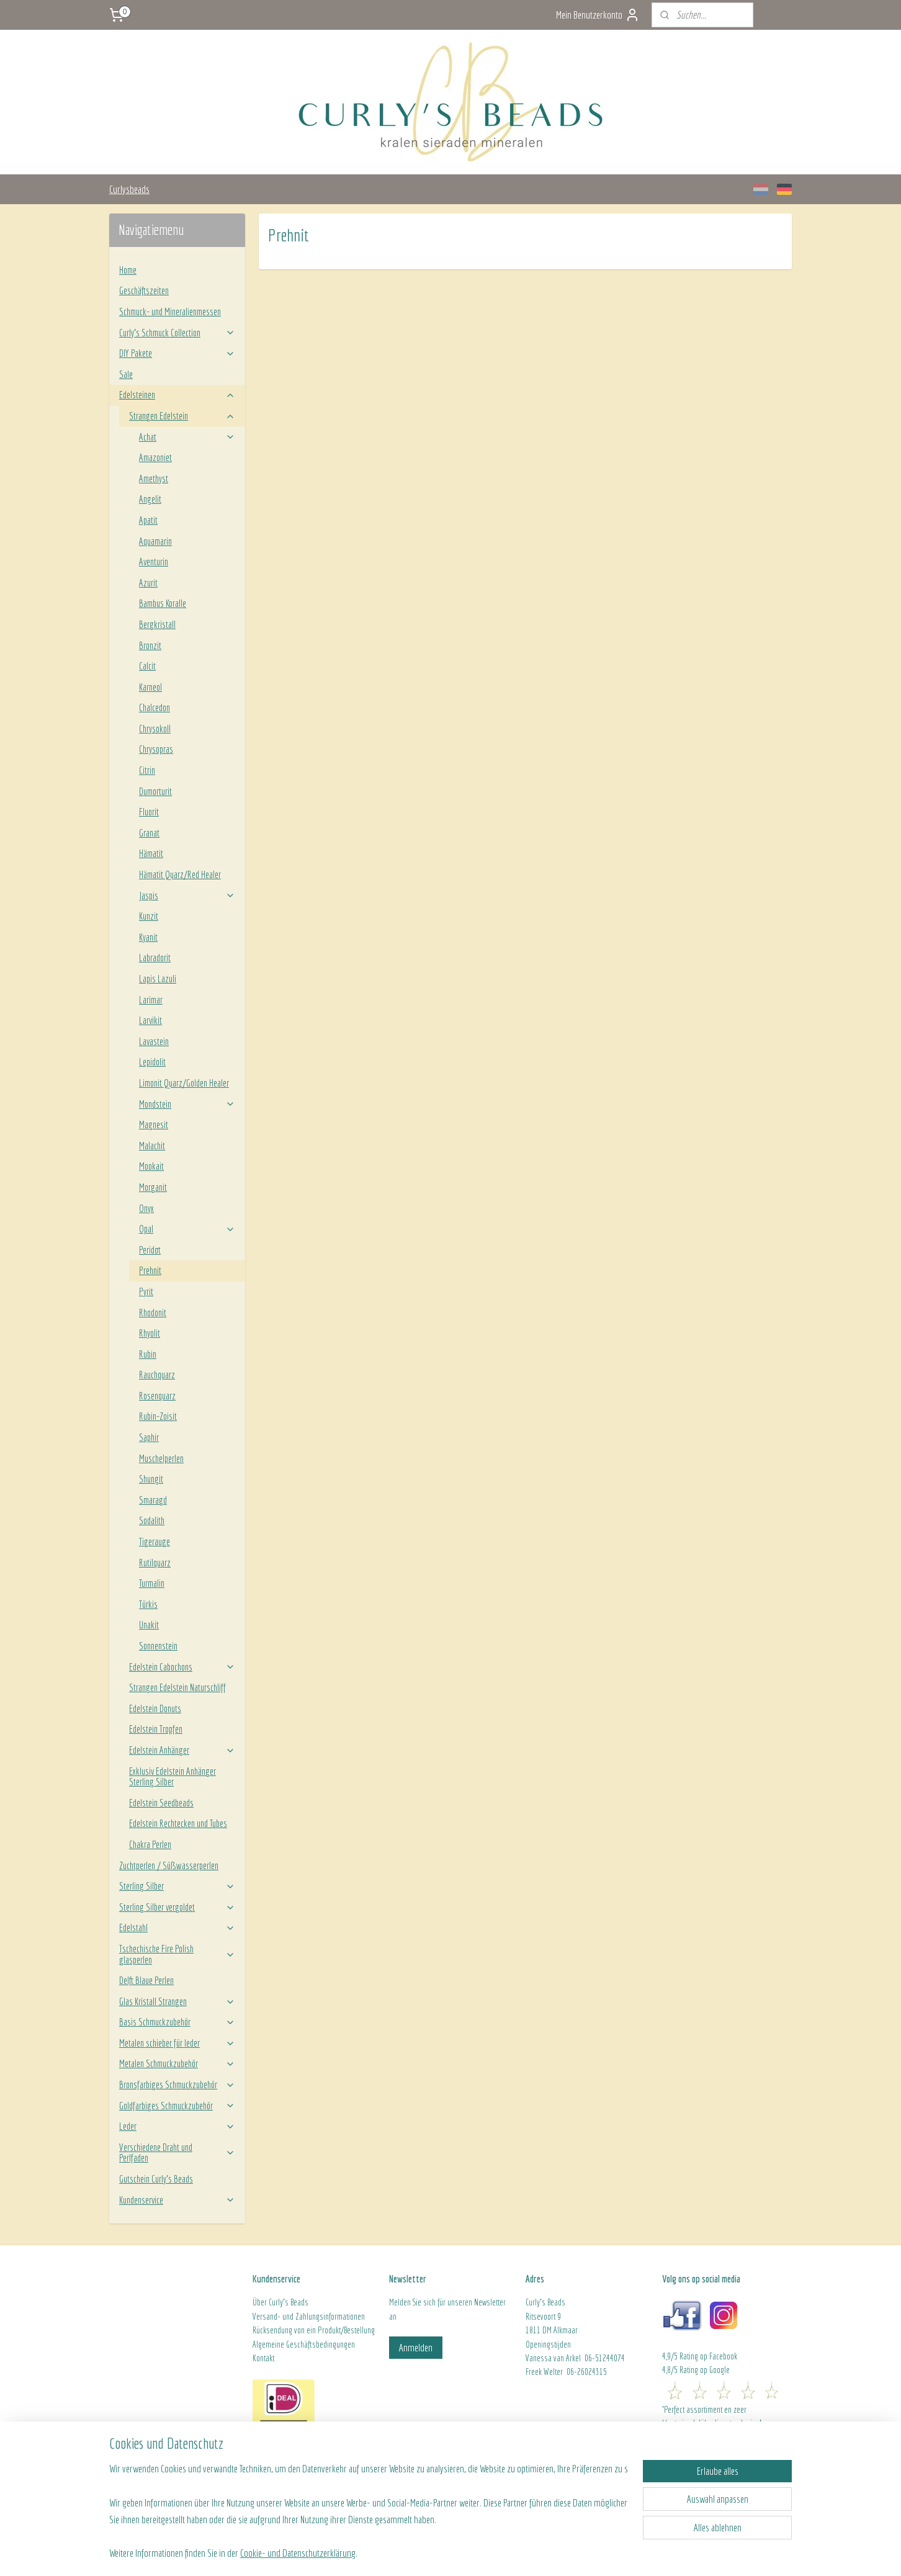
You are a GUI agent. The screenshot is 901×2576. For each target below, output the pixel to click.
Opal (187, 1228)
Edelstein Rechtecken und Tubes (178, 1823)
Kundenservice (177, 2200)
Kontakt (263, 2358)
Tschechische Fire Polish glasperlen (177, 1954)
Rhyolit (149, 1333)
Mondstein (187, 1104)
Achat (187, 436)
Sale (126, 374)
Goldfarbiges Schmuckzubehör (177, 2105)
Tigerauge (154, 1541)
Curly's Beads (288, 2302)
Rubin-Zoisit (158, 1416)
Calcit (147, 665)
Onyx (146, 1208)
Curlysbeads (129, 189)
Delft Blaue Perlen (146, 1980)
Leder (177, 2126)
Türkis (148, 1604)
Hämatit (151, 853)
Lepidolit (152, 1061)
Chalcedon (154, 707)
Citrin (147, 770)
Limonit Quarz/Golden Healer (184, 1082)
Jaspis (187, 895)
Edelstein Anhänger (182, 1750)
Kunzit (148, 916)
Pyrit (146, 1291)
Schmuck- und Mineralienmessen (170, 311)
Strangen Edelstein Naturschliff (177, 1687)
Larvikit (150, 1020)
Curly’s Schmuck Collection (177, 332)
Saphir (149, 1437)
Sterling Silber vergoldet (177, 1907)
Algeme (264, 2344)
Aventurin (153, 561)
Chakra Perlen (150, 1844)
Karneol (150, 687)
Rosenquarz (157, 1395)
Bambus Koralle (162, 603)
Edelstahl (177, 1927)
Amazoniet (155, 457)
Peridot (150, 1249)
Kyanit (148, 937)
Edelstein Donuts (155, 1708)
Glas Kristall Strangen (177, 2001)
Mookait (151, 1166)
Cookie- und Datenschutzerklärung (298, 2552)
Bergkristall (157, 624)
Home (128, 270)
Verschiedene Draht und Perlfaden (177, 2153)
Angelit (150, 499)
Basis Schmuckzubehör (177, 2021)
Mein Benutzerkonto (598, 14)
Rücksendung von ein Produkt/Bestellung (314, 2330)
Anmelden (416, 2347)
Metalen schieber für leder (177, 2043)
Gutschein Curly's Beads (156, 2178)
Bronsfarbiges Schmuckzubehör (177, 2084)
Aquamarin (155, 541)
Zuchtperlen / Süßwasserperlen (168, 1865)
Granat (149, 832)
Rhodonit (152, 1312)
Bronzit (150, 645)
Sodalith (151, 1520)
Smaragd (153, 1500)
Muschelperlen (161, 1458)
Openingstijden (548, 2344)
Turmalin (151, 1583)
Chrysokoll (155, 728)
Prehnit (150, 1270)
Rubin (147, 1354)
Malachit (152, 1145)
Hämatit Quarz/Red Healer (180, 874)
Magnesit (153, 1124)
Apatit (148, 520)
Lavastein (154, 1041)
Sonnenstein (158, 1645)
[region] (368, 2501)
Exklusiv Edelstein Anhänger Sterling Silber (172, 1777)
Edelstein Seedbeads (161, 1802)
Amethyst (153, 478)
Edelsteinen (177, 394)
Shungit (151, 1478)
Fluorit (149, 811)
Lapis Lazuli (157, 978)
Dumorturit (155, 791)
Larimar (151, 999)
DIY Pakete (177, 353)
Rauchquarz (157, 1374)
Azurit (148, 582)
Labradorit (155, 957)
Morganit (153, 1187)
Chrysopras (156, 749)
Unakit (149, 1624)
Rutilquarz (155, 1562)
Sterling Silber (177, 1886)
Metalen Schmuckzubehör (177, 2063)
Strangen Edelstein (182, 415)
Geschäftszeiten (144, 290)
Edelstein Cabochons (182, 1666)
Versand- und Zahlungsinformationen (309, 2317)
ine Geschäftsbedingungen (315, 2344)
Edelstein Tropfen (155, 1729)
